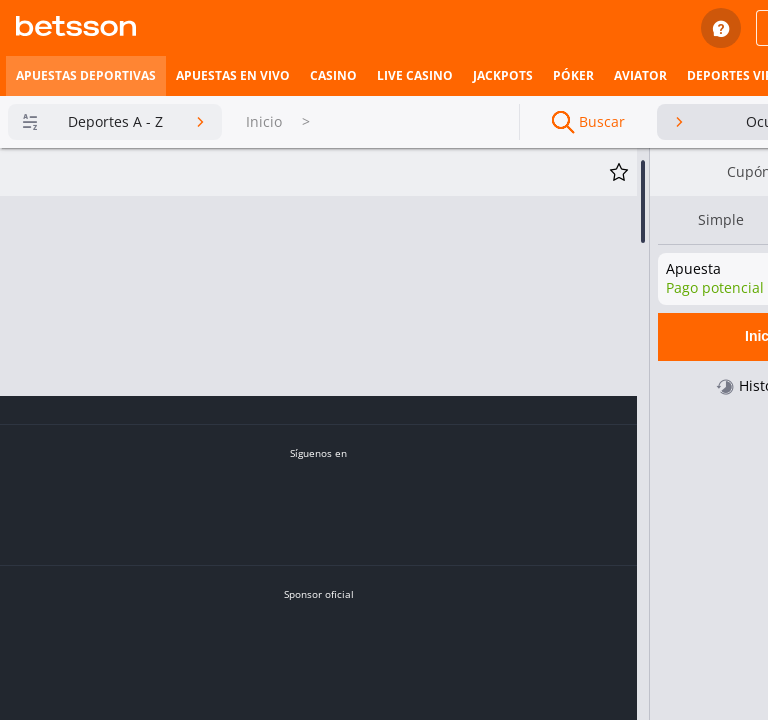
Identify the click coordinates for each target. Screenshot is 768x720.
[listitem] (86, 76)
